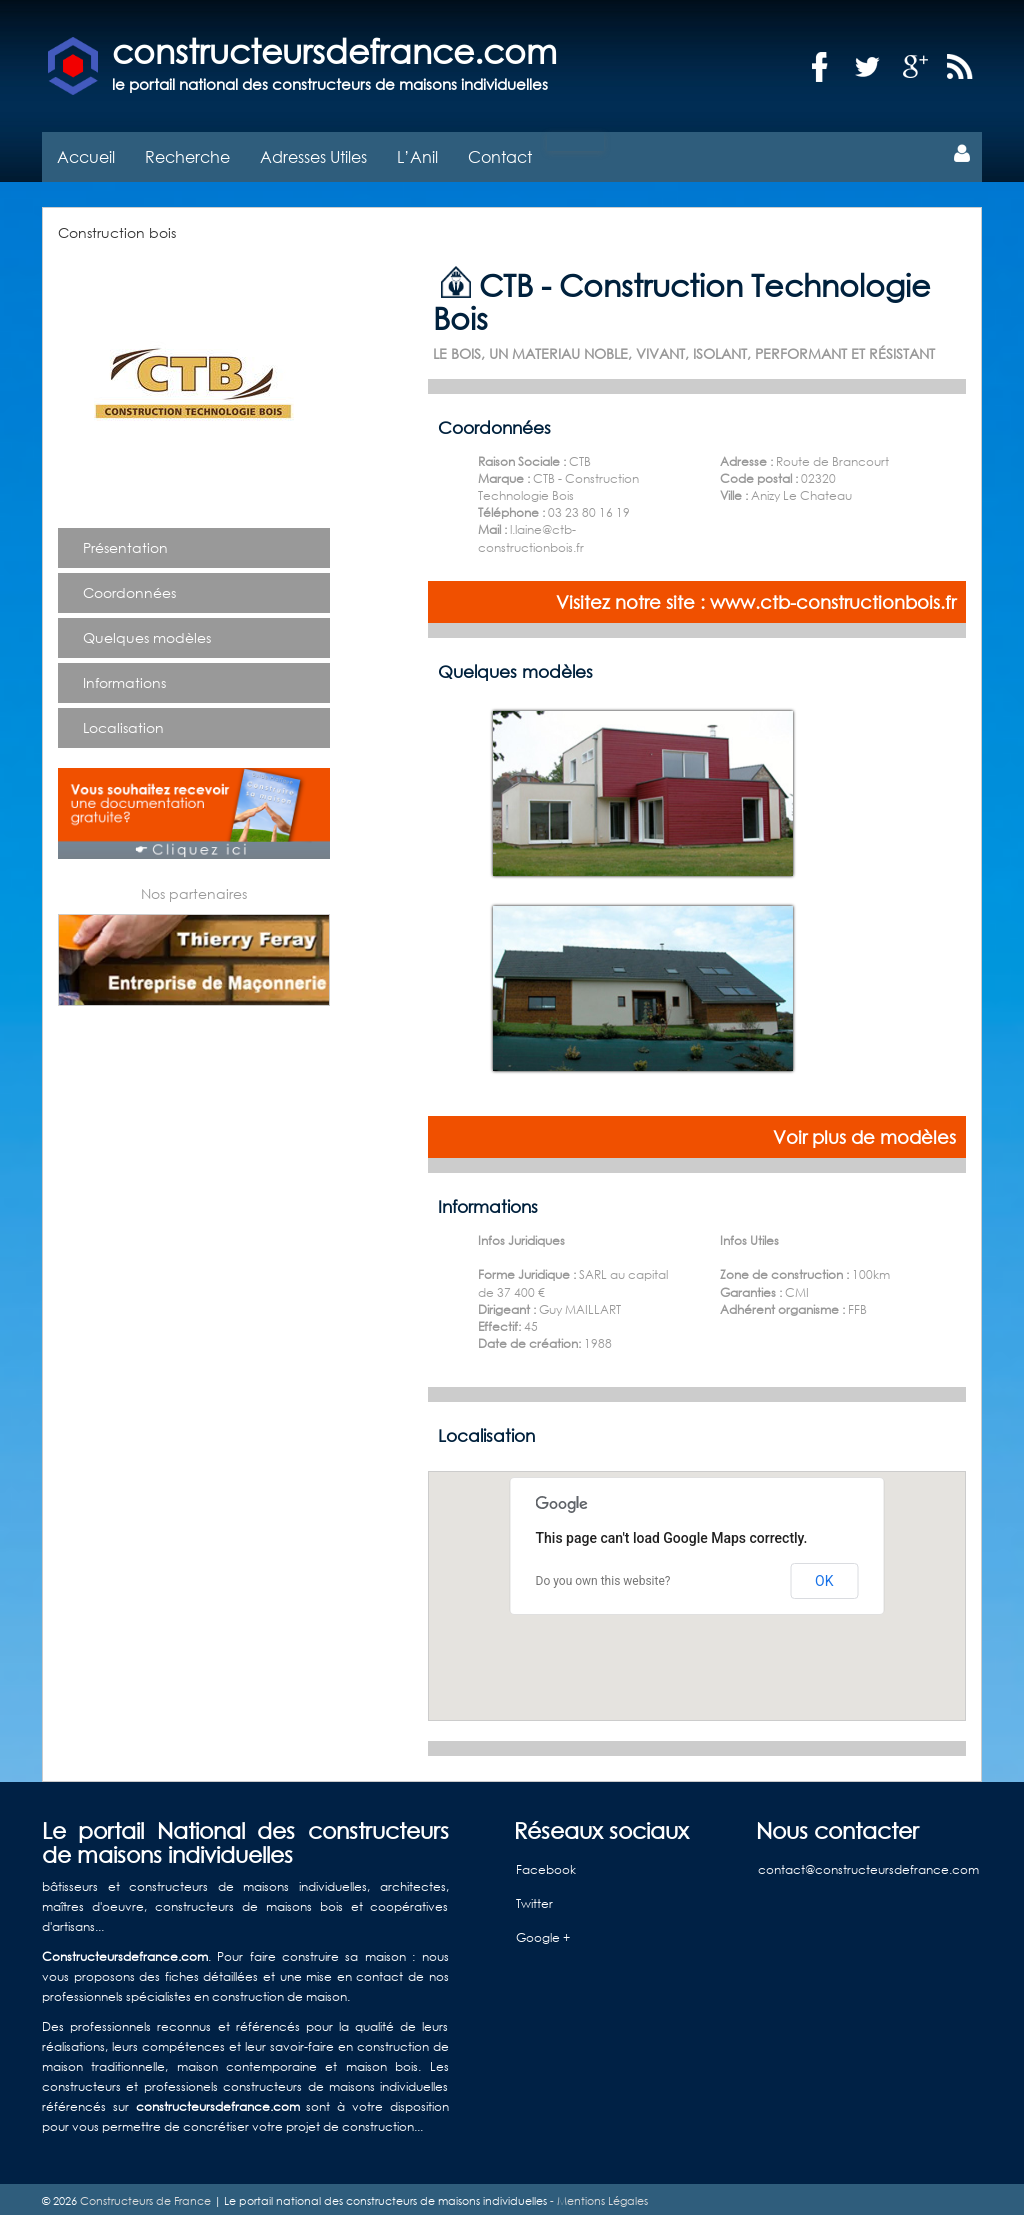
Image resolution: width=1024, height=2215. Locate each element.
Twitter (534, 1898)
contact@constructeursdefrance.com (868, 1864)
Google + (543, 1932)
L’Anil (417, 151)
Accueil (86, 151)
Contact (500, 151)
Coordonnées (129, 587)
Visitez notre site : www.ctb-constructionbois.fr (756, 597)
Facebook (546, 1864)
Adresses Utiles (313, 151)
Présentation (125, 542)
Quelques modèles (147, 632)
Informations (124, 677)
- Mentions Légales (597, 2196)
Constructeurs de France (145, 2196)
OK (824, 1576)
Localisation (123, 722)
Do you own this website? (603, 1576)
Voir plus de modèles (864, 1132)
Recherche (187, 151)
